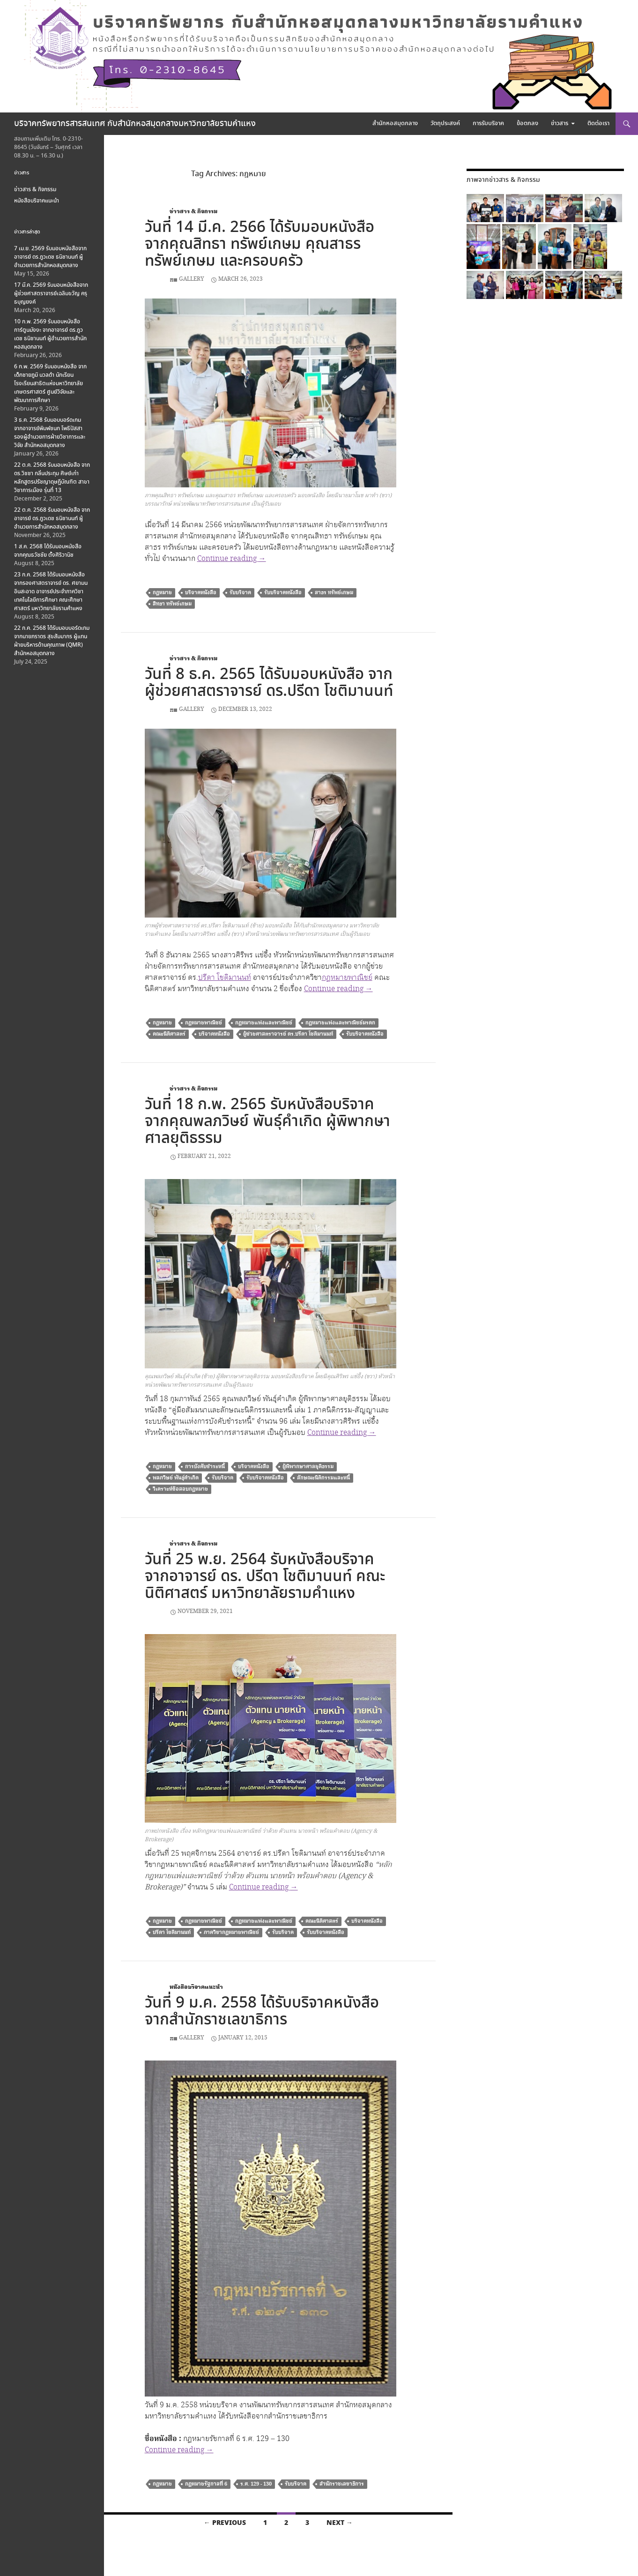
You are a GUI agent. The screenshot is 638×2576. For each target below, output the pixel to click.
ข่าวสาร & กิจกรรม (193, 211)
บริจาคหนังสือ (200, 593)
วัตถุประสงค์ (445, 123)
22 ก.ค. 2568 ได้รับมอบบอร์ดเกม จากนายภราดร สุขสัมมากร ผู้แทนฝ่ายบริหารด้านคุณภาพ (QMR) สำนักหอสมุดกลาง (51, 640)
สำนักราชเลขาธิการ (341, 2484)
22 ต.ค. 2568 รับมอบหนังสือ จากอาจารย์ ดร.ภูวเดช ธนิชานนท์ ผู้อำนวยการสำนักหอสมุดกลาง (52, 518)
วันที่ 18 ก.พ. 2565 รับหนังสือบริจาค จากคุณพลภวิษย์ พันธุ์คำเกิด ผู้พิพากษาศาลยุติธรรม (267, 1121)
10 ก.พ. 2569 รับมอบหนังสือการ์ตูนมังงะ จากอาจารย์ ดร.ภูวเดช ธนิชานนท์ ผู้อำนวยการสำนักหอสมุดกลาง (50, 334)
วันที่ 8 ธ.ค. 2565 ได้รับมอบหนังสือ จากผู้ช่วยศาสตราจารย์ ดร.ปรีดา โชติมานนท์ (269, 683)
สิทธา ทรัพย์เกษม (172, 604)
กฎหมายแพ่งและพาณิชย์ (263, 1023)
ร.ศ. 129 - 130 (256, 2484)
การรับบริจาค (488, 123)
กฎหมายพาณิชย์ (347, 978)
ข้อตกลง (527, 123)
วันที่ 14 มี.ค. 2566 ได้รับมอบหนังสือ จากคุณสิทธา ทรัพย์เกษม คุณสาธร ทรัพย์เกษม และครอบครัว (259, 244)
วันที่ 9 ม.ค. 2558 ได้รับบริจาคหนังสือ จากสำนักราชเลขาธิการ (262, 2011)
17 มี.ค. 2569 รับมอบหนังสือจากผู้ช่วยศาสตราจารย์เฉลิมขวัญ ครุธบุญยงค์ (51, 293)
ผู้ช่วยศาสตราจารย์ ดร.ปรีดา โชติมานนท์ (288, 1034)
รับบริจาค (240, 593)
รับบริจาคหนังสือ (283, 593)
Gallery (191, 279)
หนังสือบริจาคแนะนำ (196, 1987)
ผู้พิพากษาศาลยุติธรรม (308, 1467)
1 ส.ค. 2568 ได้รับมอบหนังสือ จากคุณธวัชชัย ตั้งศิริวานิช (48, 551)
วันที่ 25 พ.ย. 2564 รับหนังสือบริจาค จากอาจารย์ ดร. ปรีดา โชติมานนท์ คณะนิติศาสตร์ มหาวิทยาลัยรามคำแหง (265, 1576)
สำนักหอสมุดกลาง (395, 123)
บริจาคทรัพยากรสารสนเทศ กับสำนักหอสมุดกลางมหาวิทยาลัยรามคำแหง (135, 124)
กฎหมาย (162, 593)
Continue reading (231, 559)
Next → (339, 2523)
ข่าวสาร (559, 123)
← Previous (225, 2523)
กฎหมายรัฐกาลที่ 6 (206, 2484)
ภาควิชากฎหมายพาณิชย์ (231, 1932)
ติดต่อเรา (598, 123)
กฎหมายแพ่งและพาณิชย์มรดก (340, 1023)
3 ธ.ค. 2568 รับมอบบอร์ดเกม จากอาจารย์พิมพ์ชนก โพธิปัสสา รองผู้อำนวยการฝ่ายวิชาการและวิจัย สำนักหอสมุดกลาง (49, 432)
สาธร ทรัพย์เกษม (334, 593)
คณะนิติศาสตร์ (169, 1034)
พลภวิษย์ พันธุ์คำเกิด (176, 1478)
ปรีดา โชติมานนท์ (224, 978)
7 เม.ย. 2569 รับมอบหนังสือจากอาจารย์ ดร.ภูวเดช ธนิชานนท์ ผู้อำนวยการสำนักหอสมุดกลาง (50, 257)
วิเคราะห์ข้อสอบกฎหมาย (180, 1489)
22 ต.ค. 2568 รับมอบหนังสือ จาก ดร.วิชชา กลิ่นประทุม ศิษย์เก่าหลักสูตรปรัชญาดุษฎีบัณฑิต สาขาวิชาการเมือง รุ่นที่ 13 (52, 477)
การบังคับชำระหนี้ (205, 1467)
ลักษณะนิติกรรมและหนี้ (323, 1478)
